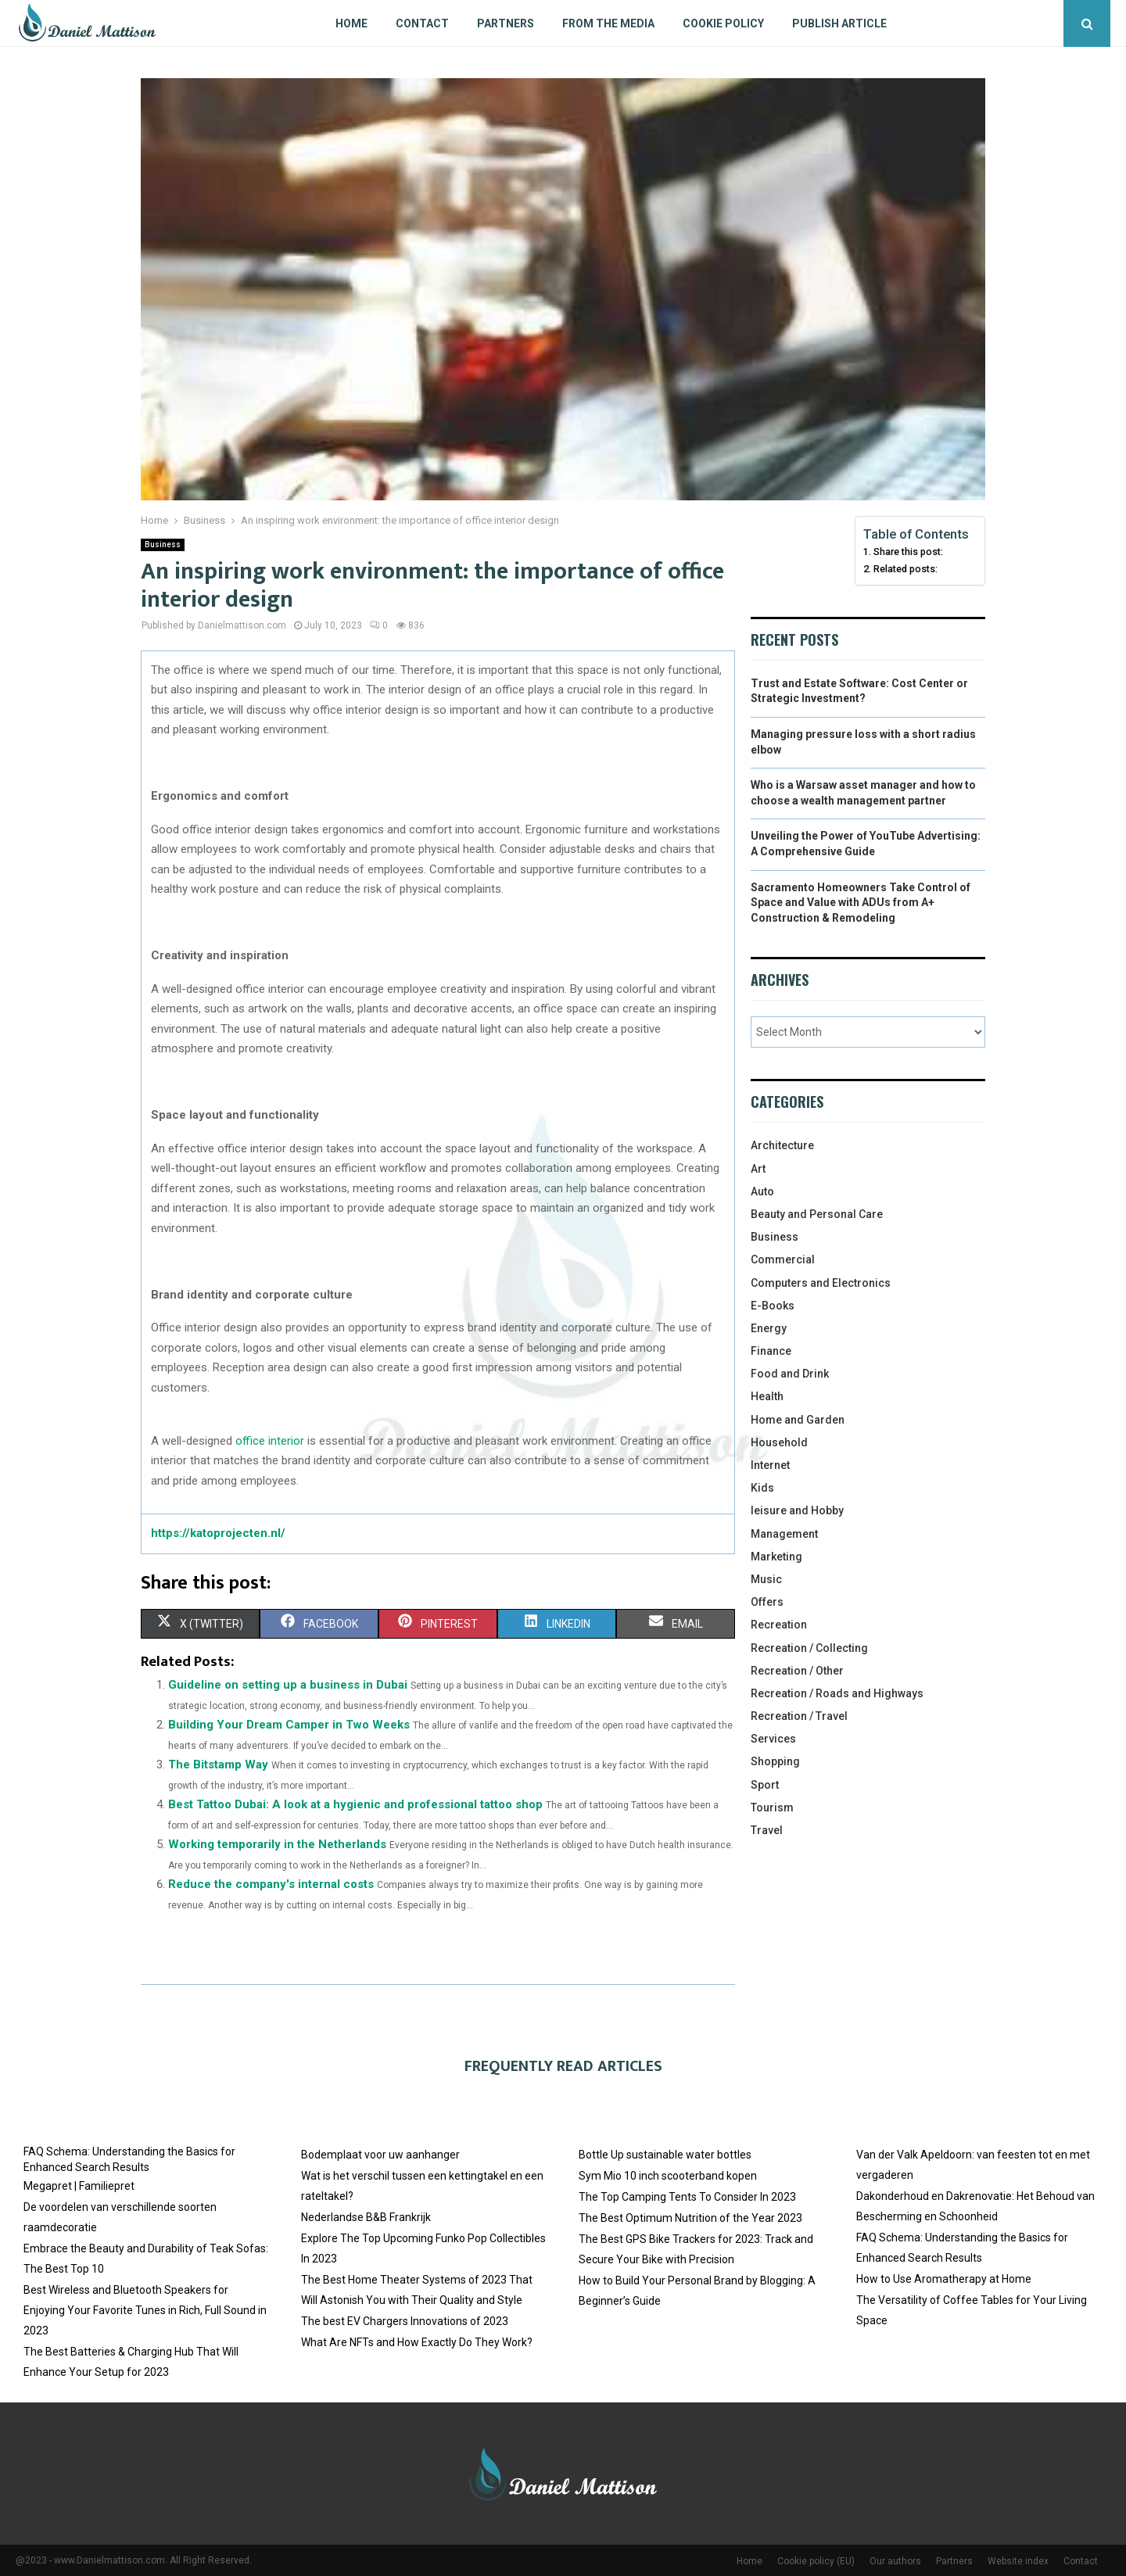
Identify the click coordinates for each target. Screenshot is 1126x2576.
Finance (771, 1351)
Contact (422, 23)
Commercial (783, 1259)
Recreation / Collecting (809, 1648)
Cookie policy (723, 23)
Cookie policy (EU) (816, 2561)
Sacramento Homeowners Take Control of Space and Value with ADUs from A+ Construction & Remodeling (860, 902)
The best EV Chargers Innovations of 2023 (404, 2321)
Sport (765, 1785)
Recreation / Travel (799, 1716)
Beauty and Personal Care (817, 1214)
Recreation (779, 1624)
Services (773, 1738)
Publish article (839, 23)
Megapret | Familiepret (78, 2186)
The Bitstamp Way (218, 1764)
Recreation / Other (797, 1670)
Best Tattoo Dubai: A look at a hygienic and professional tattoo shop (355, 1804)
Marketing (776, 1556)
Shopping (775, 1761)
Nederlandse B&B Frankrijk (366, 2217)
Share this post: (908, 551)
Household (779, 1442)
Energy (769, 1328)
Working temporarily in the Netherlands (277, 1844)
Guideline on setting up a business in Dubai (287, 1685)
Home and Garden (797, 1419)
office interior (269, 1441)
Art (758, 1169)
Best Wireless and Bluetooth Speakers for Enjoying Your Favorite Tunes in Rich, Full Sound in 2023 (145, 2310)
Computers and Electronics (821, 1283)
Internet (770, 1465)
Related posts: (905, 569)
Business (163, 544)
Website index (1018, 2561)
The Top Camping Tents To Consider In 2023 (687, 2197)
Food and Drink (790, 1373)
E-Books (772, 1305)
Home (351, 23)
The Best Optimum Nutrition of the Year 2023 (690, 2218)
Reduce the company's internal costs (271, 1884)
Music (766, 1579)
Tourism (772, 1807)
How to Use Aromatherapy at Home (943, 2279)
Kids (762, 1487)
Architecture (782, 1145)
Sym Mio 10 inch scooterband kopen (668, 2175)
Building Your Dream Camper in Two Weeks (289, 1725)
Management (784, 1534)
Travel (767, 1830)
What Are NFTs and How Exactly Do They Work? (417, 2342)
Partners (505, 23)
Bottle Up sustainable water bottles (665, 2154)
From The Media (608, 23)
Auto (762, 1191)
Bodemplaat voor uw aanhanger (380, 2154)
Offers (767, 1602)
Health (767, 1396)
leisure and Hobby (797, 1510)
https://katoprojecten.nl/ (218, 1533)
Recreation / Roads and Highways (837, 1693)
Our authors (895, 2561)
